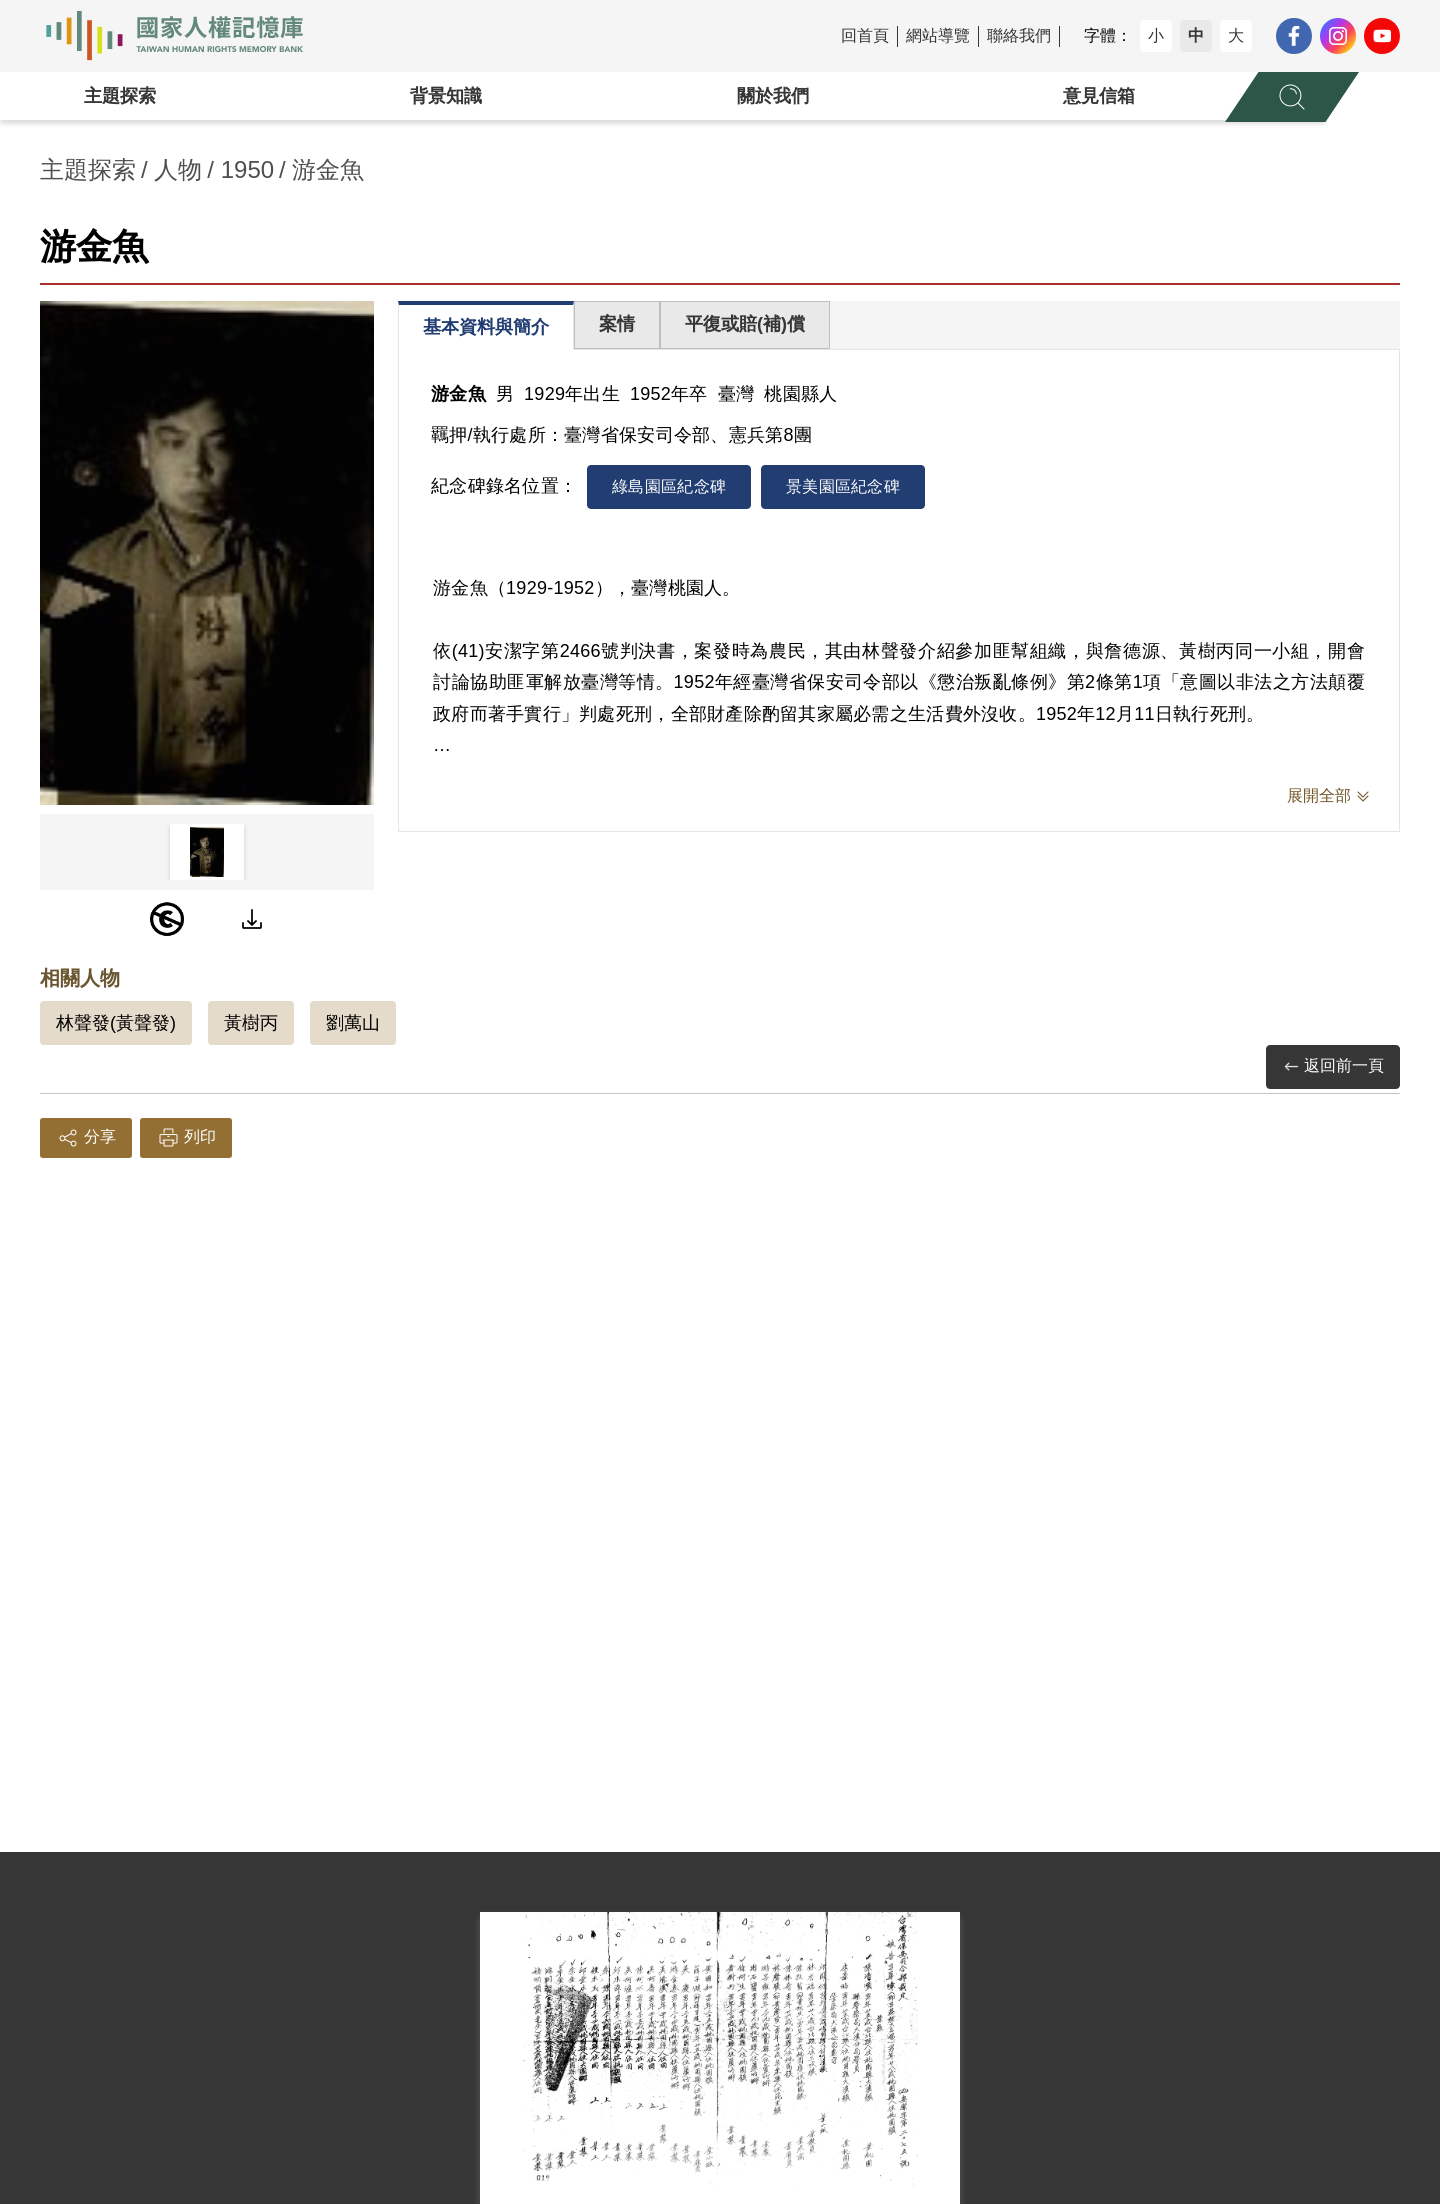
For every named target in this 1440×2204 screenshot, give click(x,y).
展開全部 (1319, 795)
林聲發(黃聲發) (116, 1023)
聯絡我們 (1019, 35)
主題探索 (120, 96)
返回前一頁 (1333, 1066)
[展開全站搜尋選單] (1292, 97)
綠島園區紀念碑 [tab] (669, 486)
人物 (178, 169)
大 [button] (1236, 35)
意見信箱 (1099, 96)
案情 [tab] (617, 324)
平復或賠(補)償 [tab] (745, 324)
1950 (247, 169)
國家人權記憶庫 (186, 36)
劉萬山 (353, 1023)
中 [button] (1196, 35)
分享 (86, 1138)
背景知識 (446, 96)
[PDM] (167, 919)
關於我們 (773, 96)
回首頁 (865, 35)
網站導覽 (938, 35)
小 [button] (1156, 35)
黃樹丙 (251, 1023)
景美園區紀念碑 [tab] (843, 486)
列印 (186, 1138)
